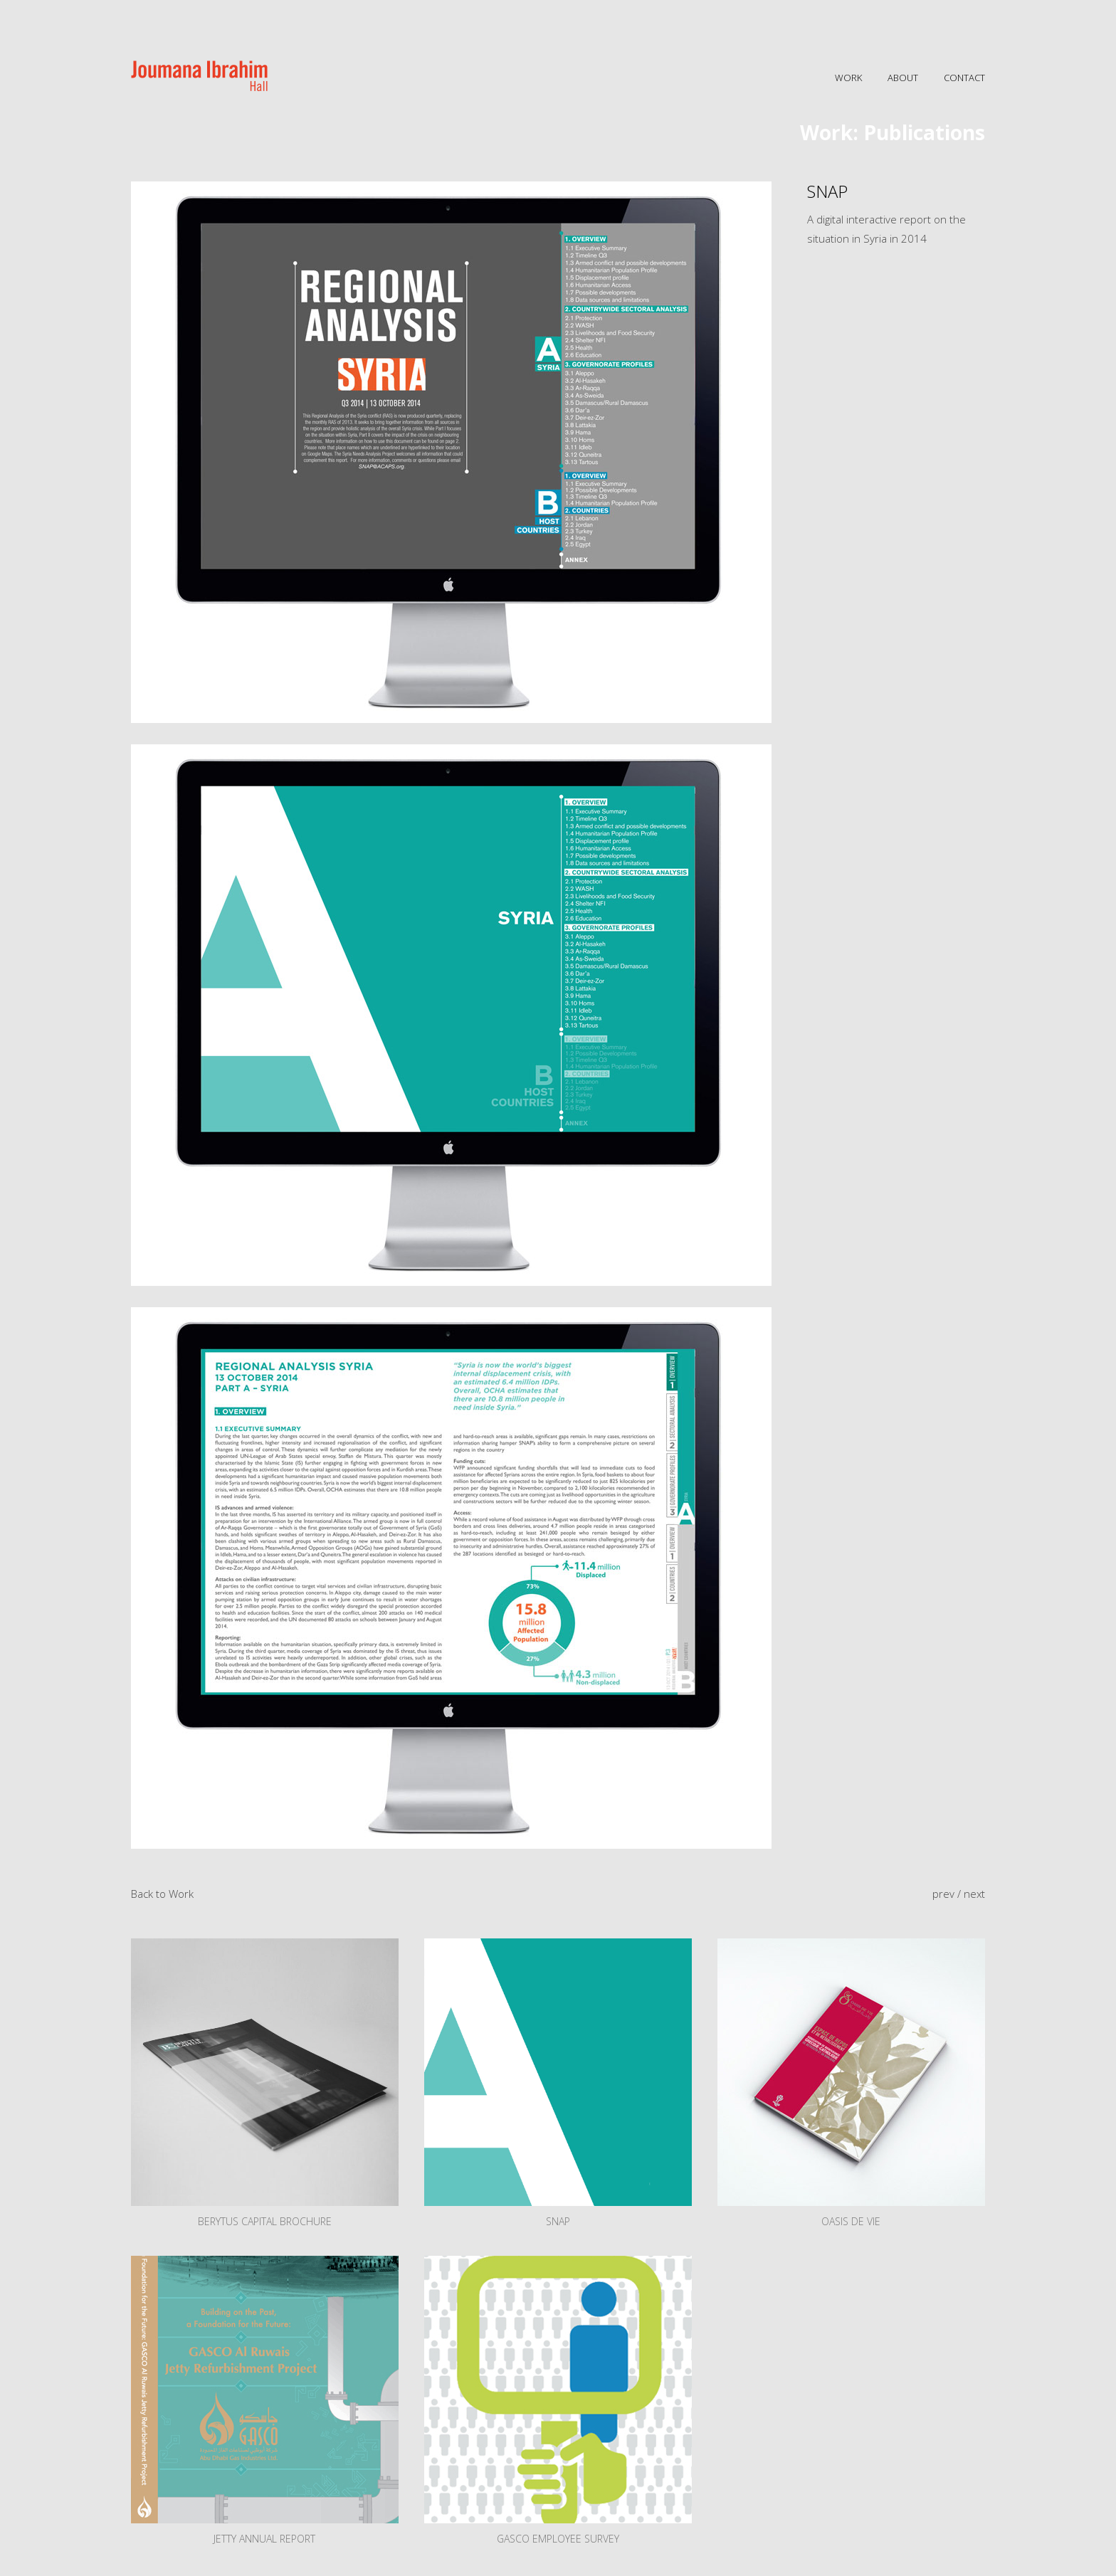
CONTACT (964, 77)
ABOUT (903, 77)
